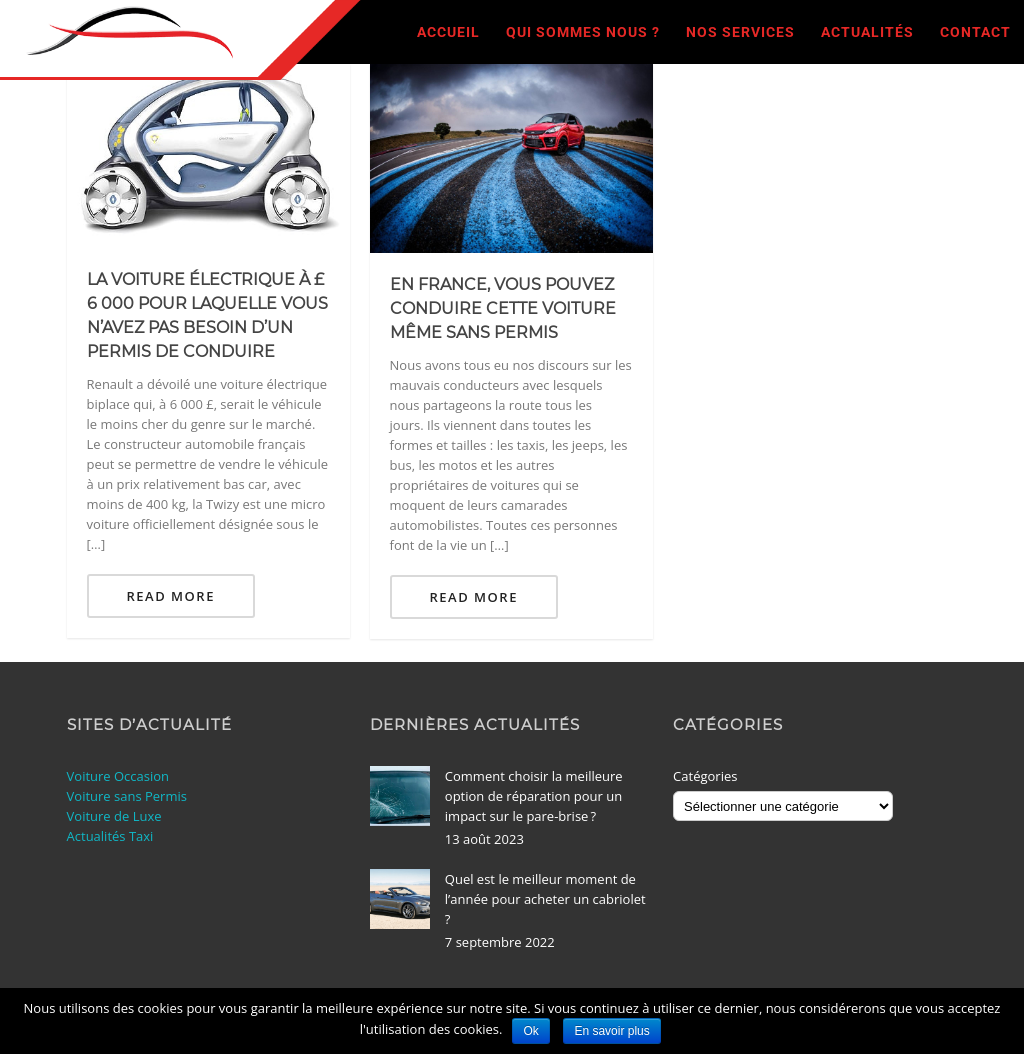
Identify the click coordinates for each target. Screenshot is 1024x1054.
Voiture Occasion (118, 776)
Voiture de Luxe (114, 816)
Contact (975, 32)
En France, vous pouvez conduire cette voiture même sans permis (503, 308)
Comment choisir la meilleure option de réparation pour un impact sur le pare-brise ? (534, 796)
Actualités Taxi (110, 836)
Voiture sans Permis (127, 796)
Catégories (705, 776)
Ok (530, 1031)
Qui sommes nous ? (583, 32)
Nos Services (740, 32)
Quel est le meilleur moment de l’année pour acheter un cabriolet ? (545, 899)
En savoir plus (611, 1031)
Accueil (448, 32)
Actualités (867, 32)
